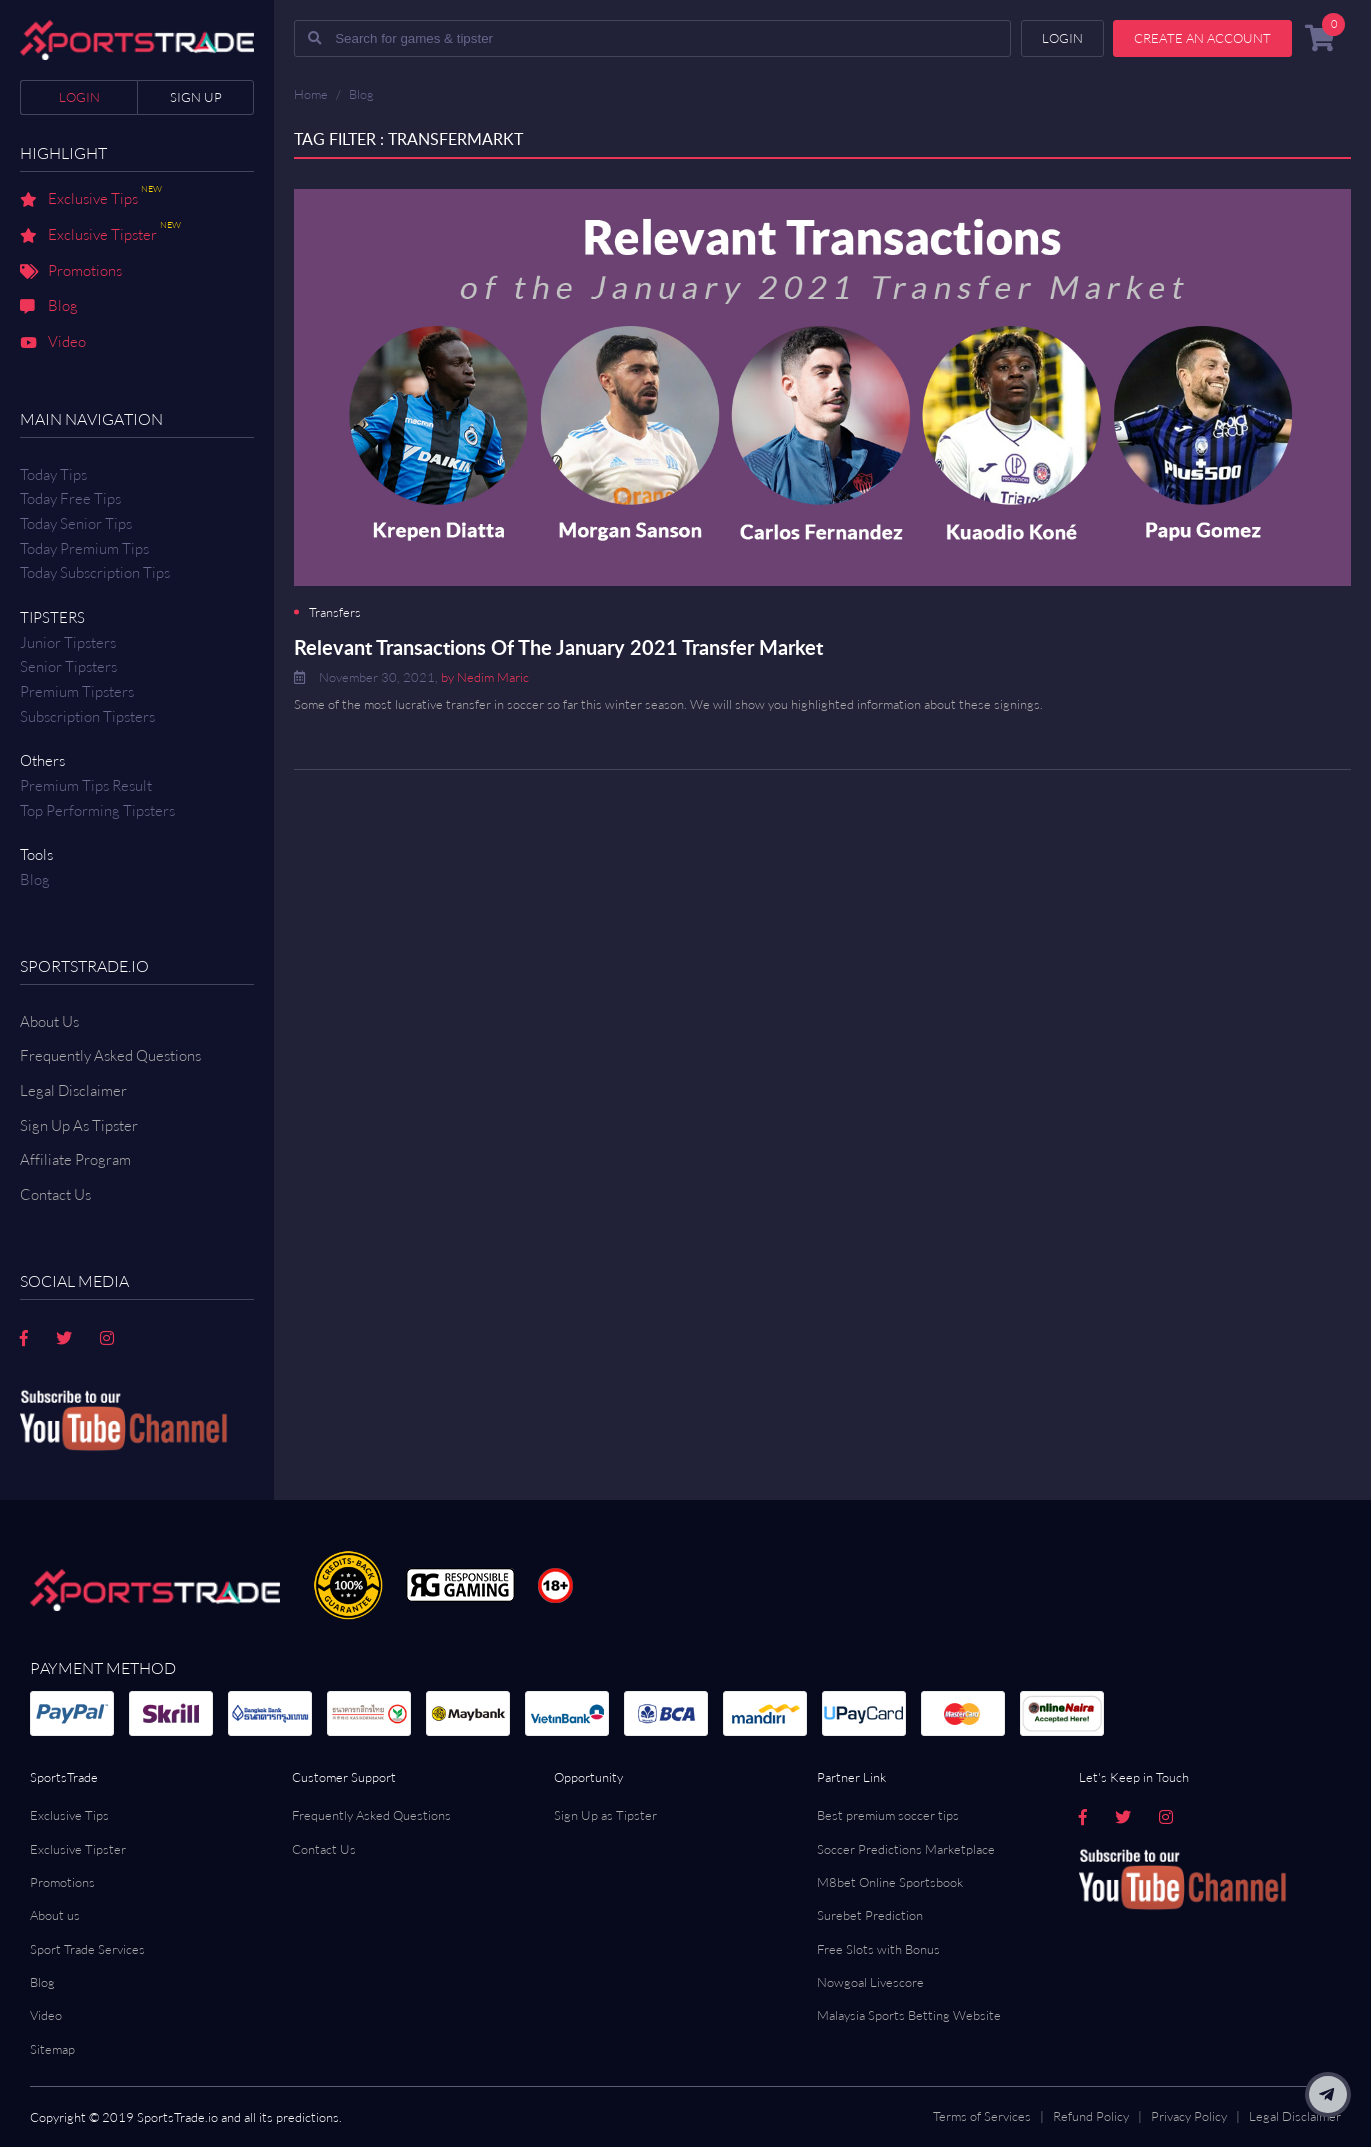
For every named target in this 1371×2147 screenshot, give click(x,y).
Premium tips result (86, 785)
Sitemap (52, 2049)
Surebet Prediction (870, 1915)
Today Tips (53, 474)
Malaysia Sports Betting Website (909, 2015)
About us (55, 1915)
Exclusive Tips (91, 200)
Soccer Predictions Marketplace (906, 1849)
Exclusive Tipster (100, 236)
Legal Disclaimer (73, 1090)
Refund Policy (1091, 2116)
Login (79, 97)
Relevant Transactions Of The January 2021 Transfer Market (558, 647)
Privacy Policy (1189, 2116)
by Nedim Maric (485, 677)
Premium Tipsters (77, 691)
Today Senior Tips (76, 523)
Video (53, 343)
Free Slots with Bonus (878, 1949)
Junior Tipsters (68, 642)
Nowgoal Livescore (870, 1982)
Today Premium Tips (84, 548)
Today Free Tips (70, 498)
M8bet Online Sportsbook (890, 1882)
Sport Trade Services (87, 1949)
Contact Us (324, 1849)
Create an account (1202, 38)
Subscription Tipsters (87, 716)
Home (311, 94)
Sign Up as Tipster (605, 1815)
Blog (49, 307)
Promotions (71, 272)
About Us (49, 1021)
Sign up (196, 97)
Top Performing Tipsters (97, 810)
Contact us (55, 1194)
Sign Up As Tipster (79, 1125)
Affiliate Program (75, 1159)
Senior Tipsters (68, 666)
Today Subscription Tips (95, 572)
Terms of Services (982, 2116)
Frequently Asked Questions (110, 1055)
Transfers (335, 612)
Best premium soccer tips (888, 1815)
